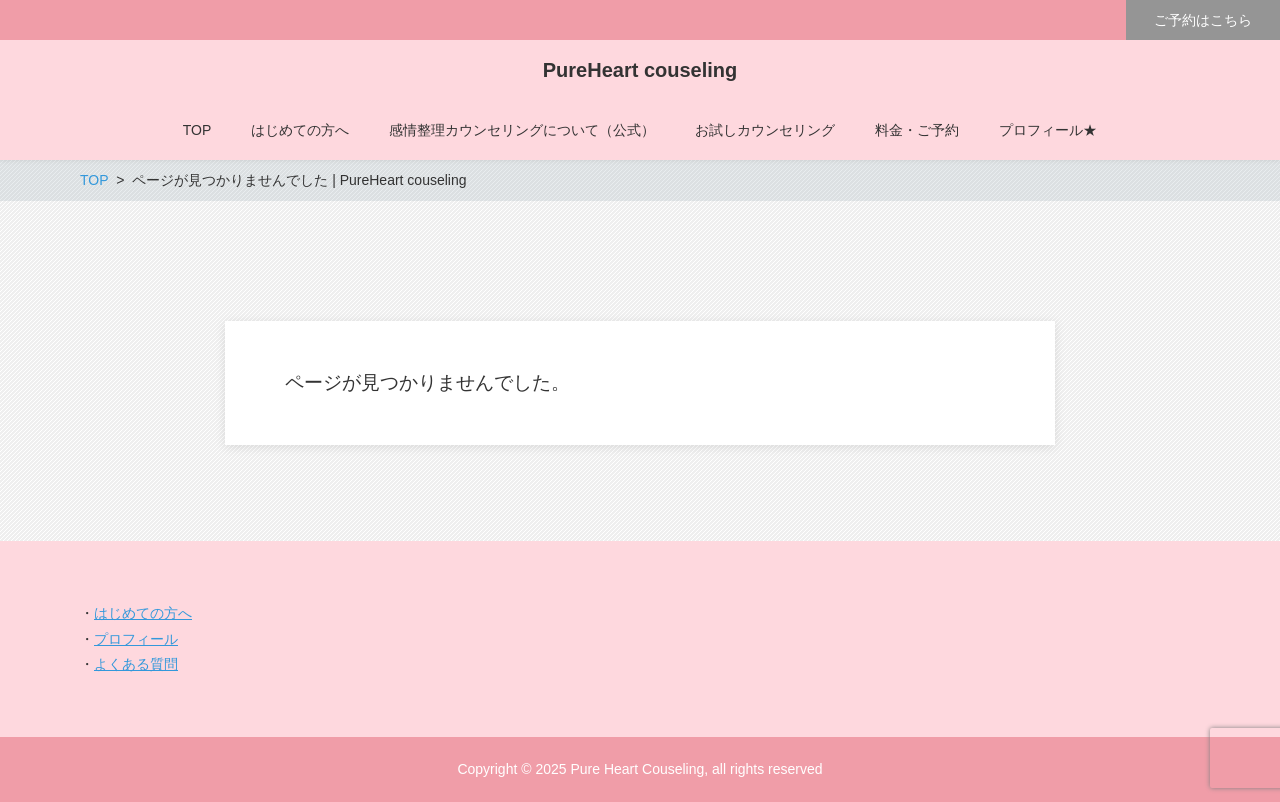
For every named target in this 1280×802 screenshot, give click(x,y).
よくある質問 (136, 664)
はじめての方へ (143, 613)
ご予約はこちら (1203, 20)
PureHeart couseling (640, 70)
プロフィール (136, 639)
